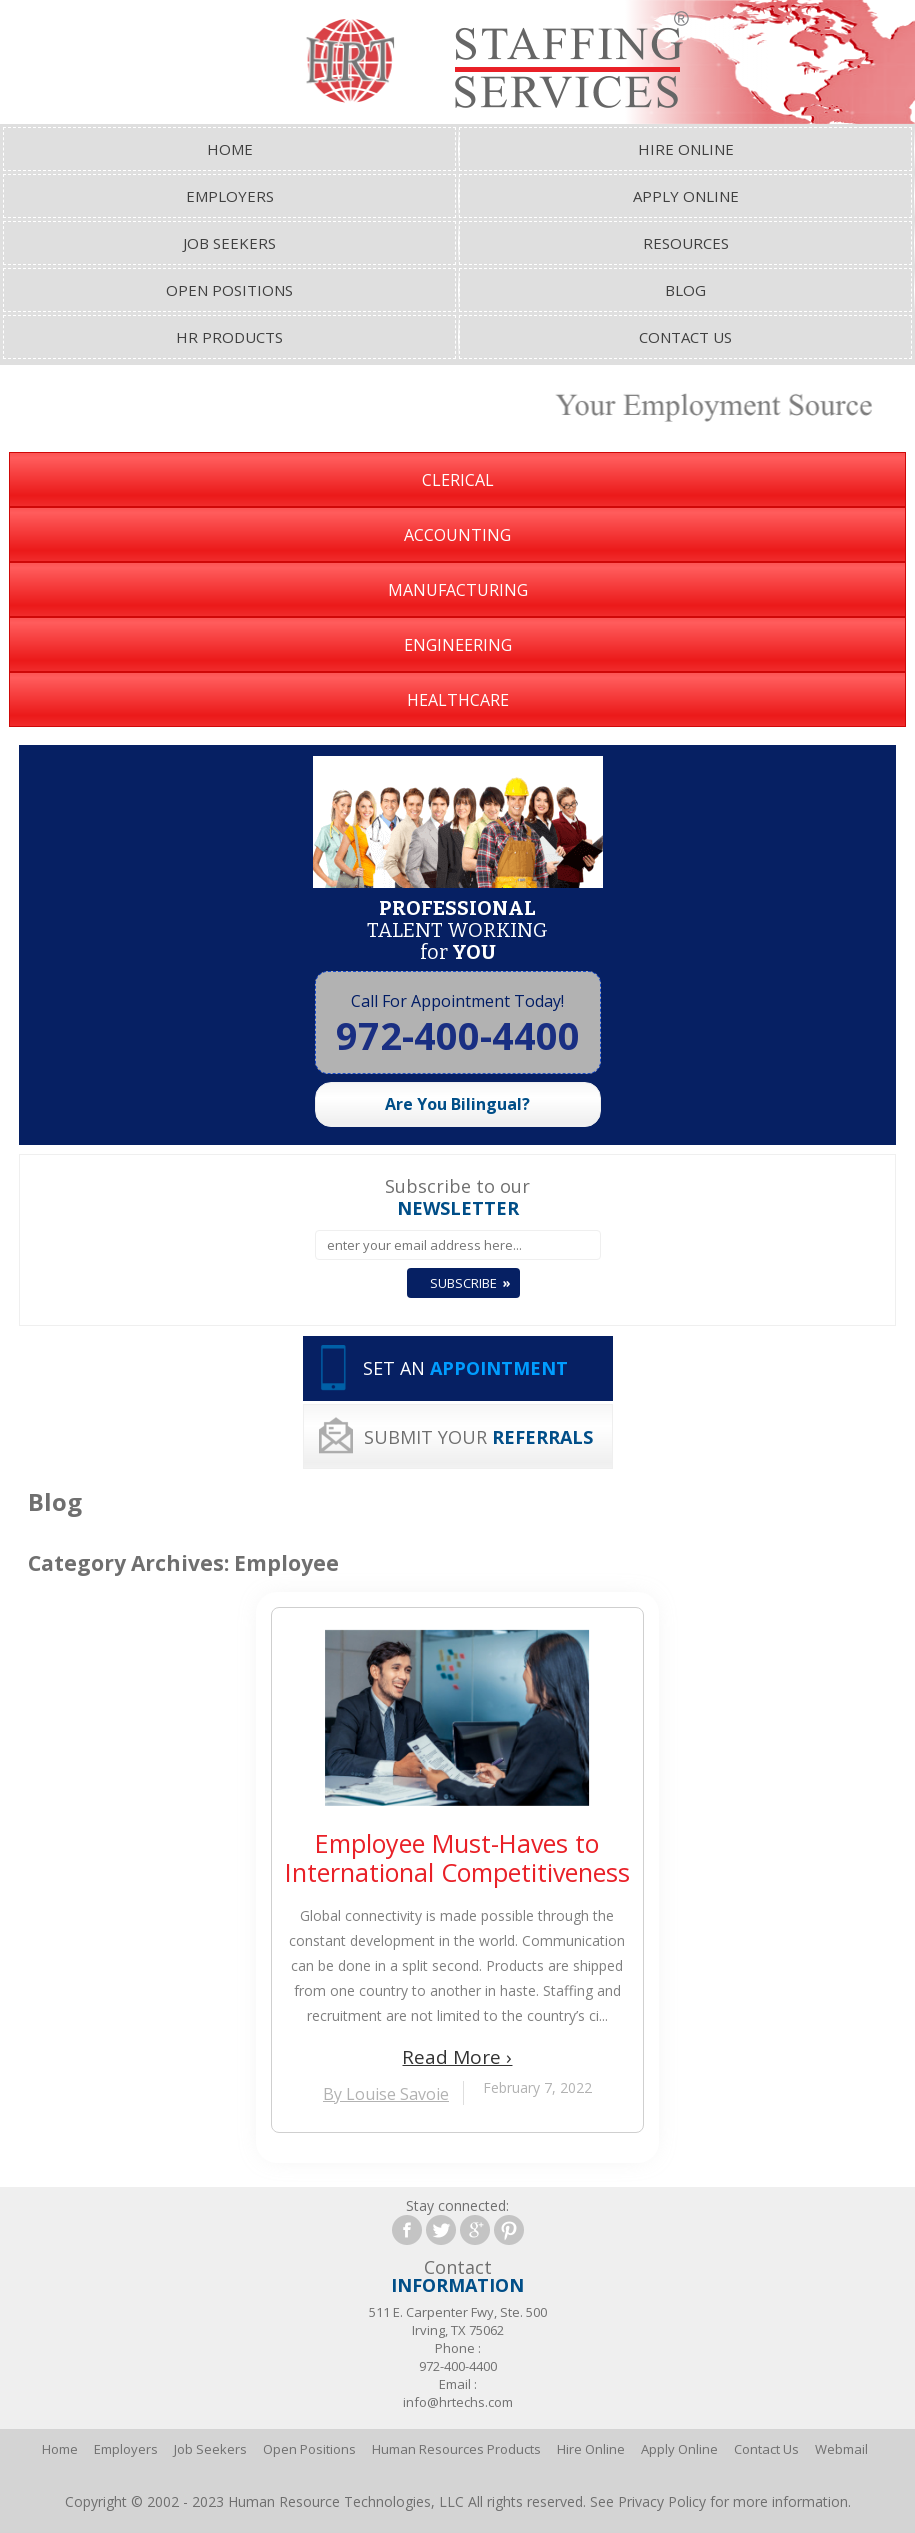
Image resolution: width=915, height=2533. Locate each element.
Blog (685, 290)
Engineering (458, 645)
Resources (686, 243)
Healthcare (458, 700)
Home (230, 149)
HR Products (229, 337)
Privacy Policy (662, 2501)
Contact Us (685, 337)
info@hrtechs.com (458, 2402)
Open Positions (229, 290)
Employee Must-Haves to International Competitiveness (457, 1858)
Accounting (457, 535)
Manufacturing (458, 590)
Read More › (457, 2057)
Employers (230, 196)
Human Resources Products (456, 2449)
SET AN (465, 1368)
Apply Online (686, 196)
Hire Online (686, 149)
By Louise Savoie (386, 2094)
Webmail (841, 2449)
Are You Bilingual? (457, 1104)
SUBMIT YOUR (478, 1437)
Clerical (458, 480)
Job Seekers (229, 243)
